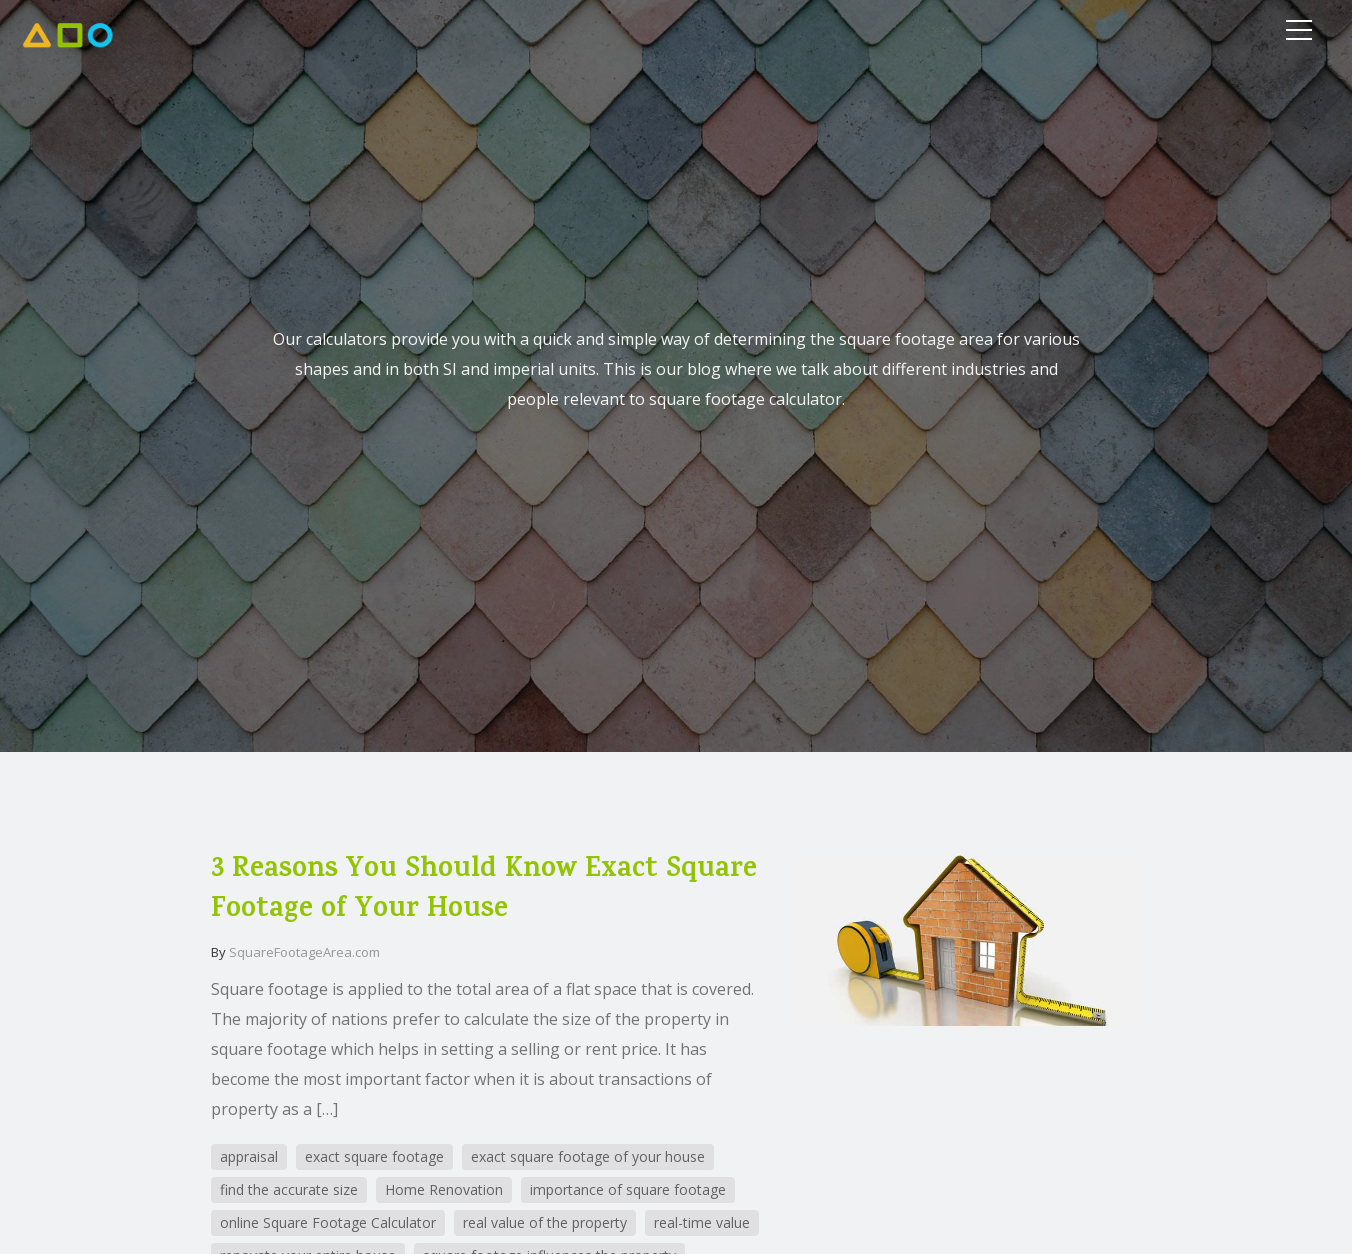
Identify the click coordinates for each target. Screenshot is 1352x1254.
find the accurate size (289, 1189)
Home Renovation (444, 1189)
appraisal (249, 1156)
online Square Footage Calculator (328, 1222)
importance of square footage (628, 1189)
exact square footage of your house (588, 1156)
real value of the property (545, 1222)
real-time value (702, 1222)
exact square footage (374, 1156)
